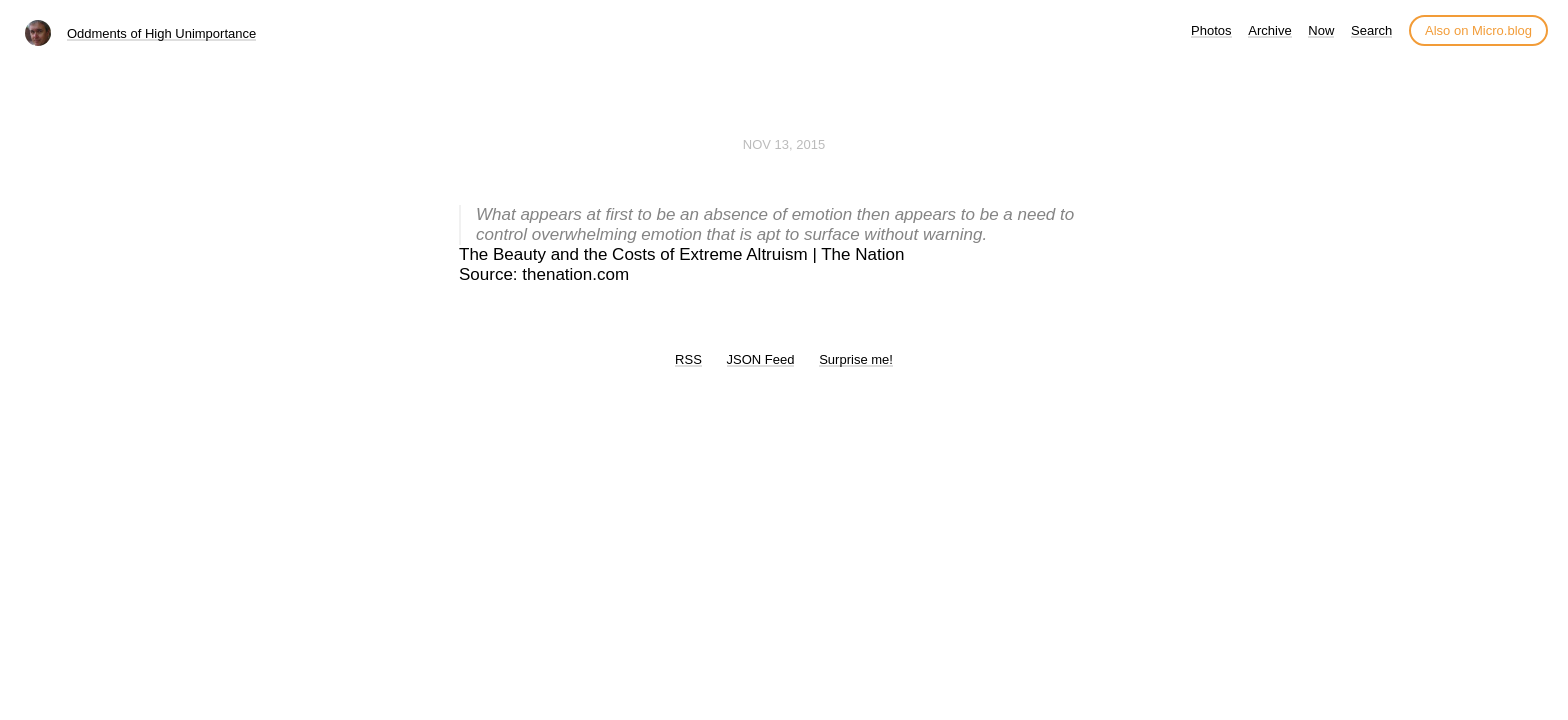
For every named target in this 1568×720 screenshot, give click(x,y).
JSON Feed (761, 359)
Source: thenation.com (544, 274)
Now (1321, 30)
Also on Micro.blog (1478, 30)
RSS (688, 359)
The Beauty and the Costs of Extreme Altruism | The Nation (681, 254)
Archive (1269, 30)
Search (1371, 30)
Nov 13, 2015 (784, 144)
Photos (1211, 30)
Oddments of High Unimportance (161, 33)
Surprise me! (856, 359)
